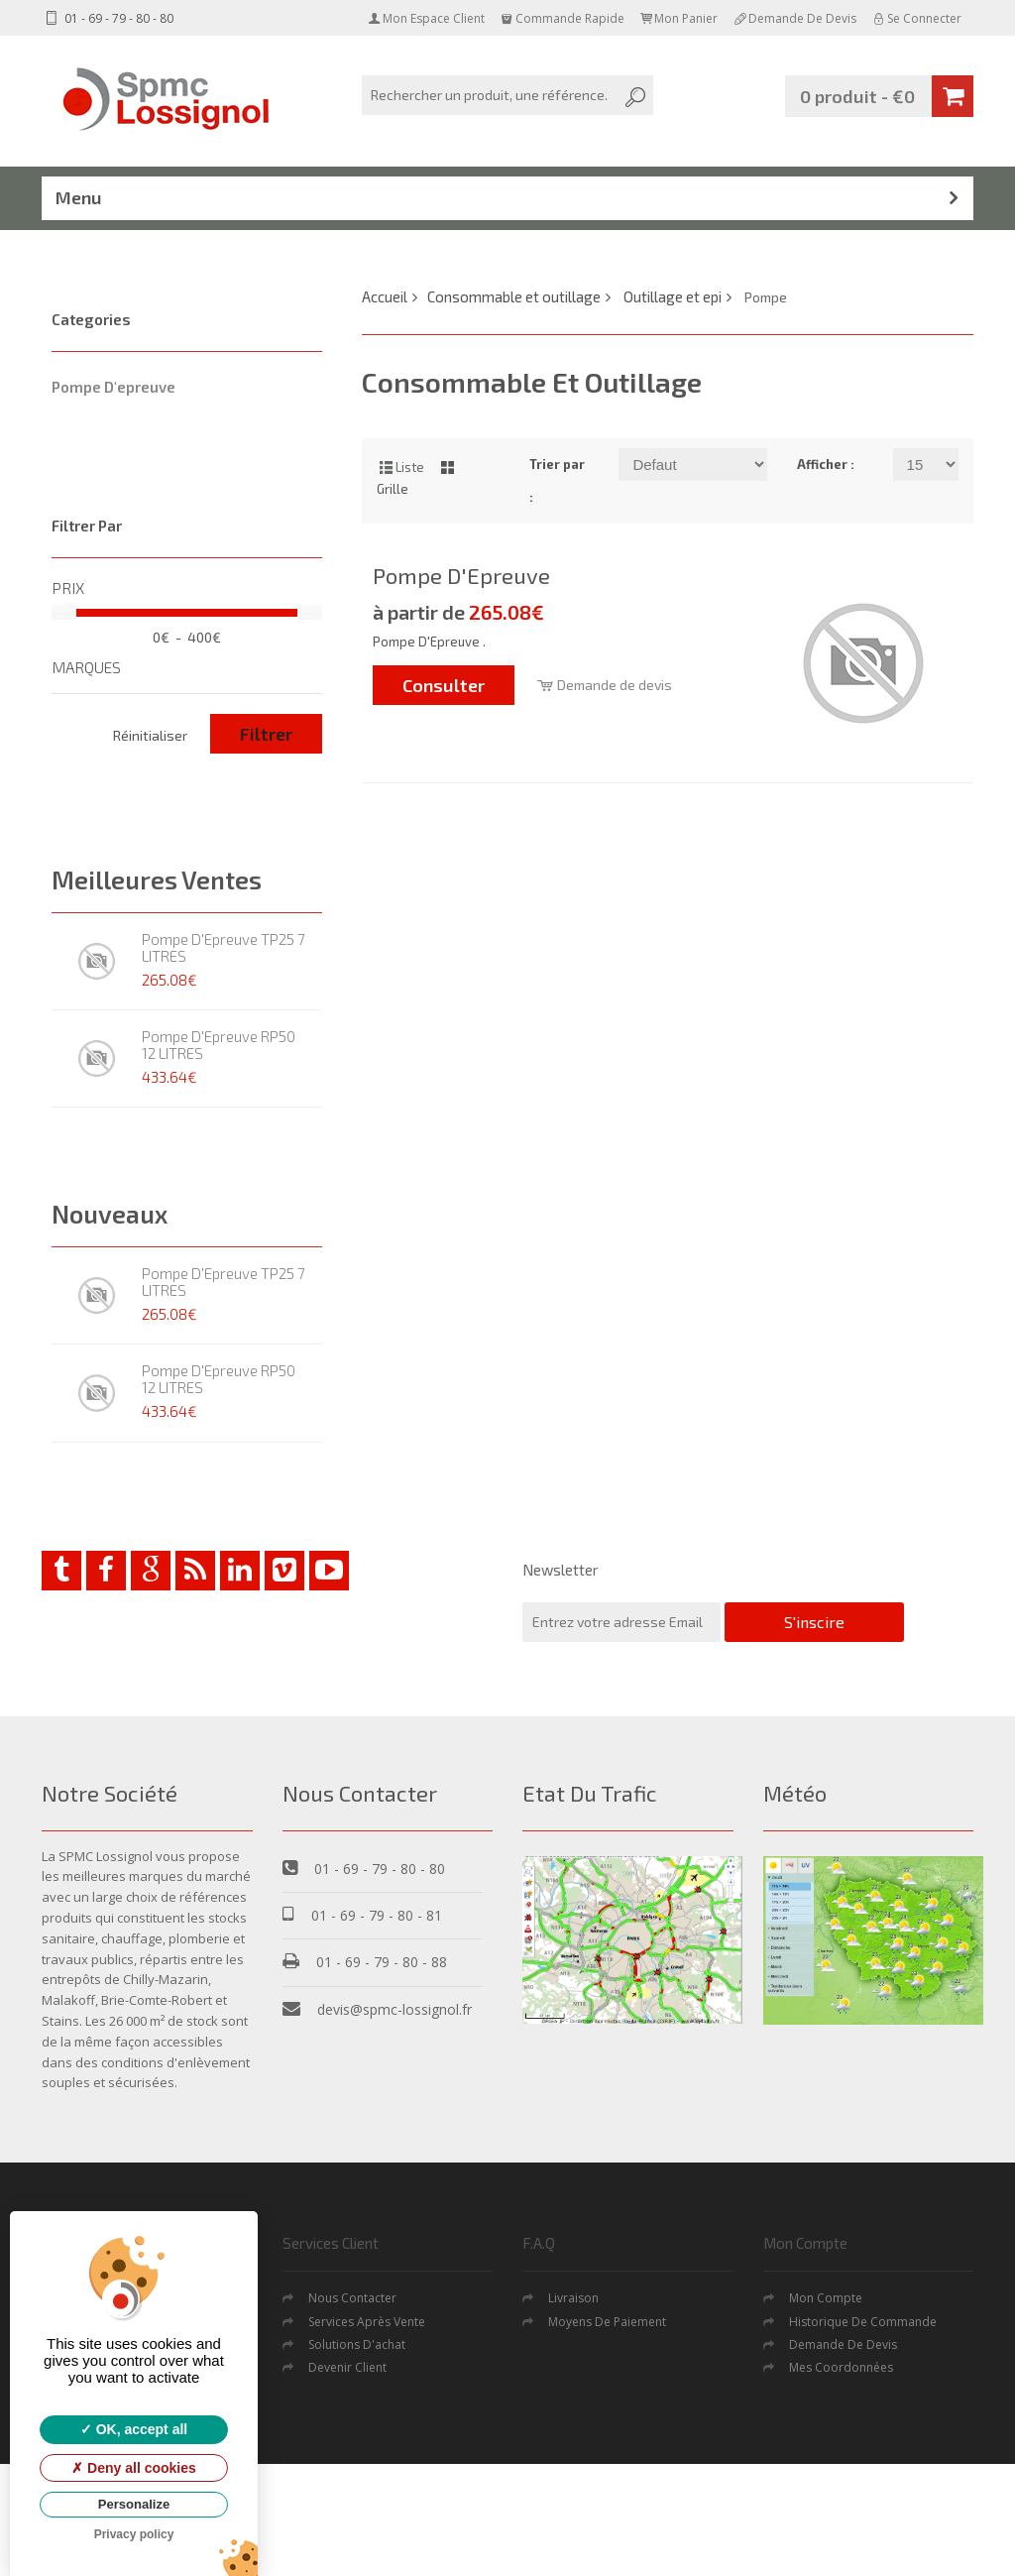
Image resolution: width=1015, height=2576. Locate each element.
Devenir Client (347, 2367)
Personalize (133, 2504)
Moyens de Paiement (607, 2321)
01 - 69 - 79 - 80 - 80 (107, 18)
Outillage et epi (672, 296)
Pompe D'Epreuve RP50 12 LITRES (218, 1044)
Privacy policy (134, 2534)
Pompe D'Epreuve (461, 575)
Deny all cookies (133, 2468)
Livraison (573, 2297)
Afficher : (825, 464)
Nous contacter (352, 2297)
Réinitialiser (150, 735)
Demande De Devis (843, 2344)
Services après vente (366, 2321)
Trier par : (557, 480)
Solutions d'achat (356, 2344)
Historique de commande (863, 2321)
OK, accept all (133, 2429)
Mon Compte (825, 2297)
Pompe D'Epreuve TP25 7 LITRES (223, 947)
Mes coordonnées (841, 2367)
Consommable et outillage (514, 296)
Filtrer (266, 734)
